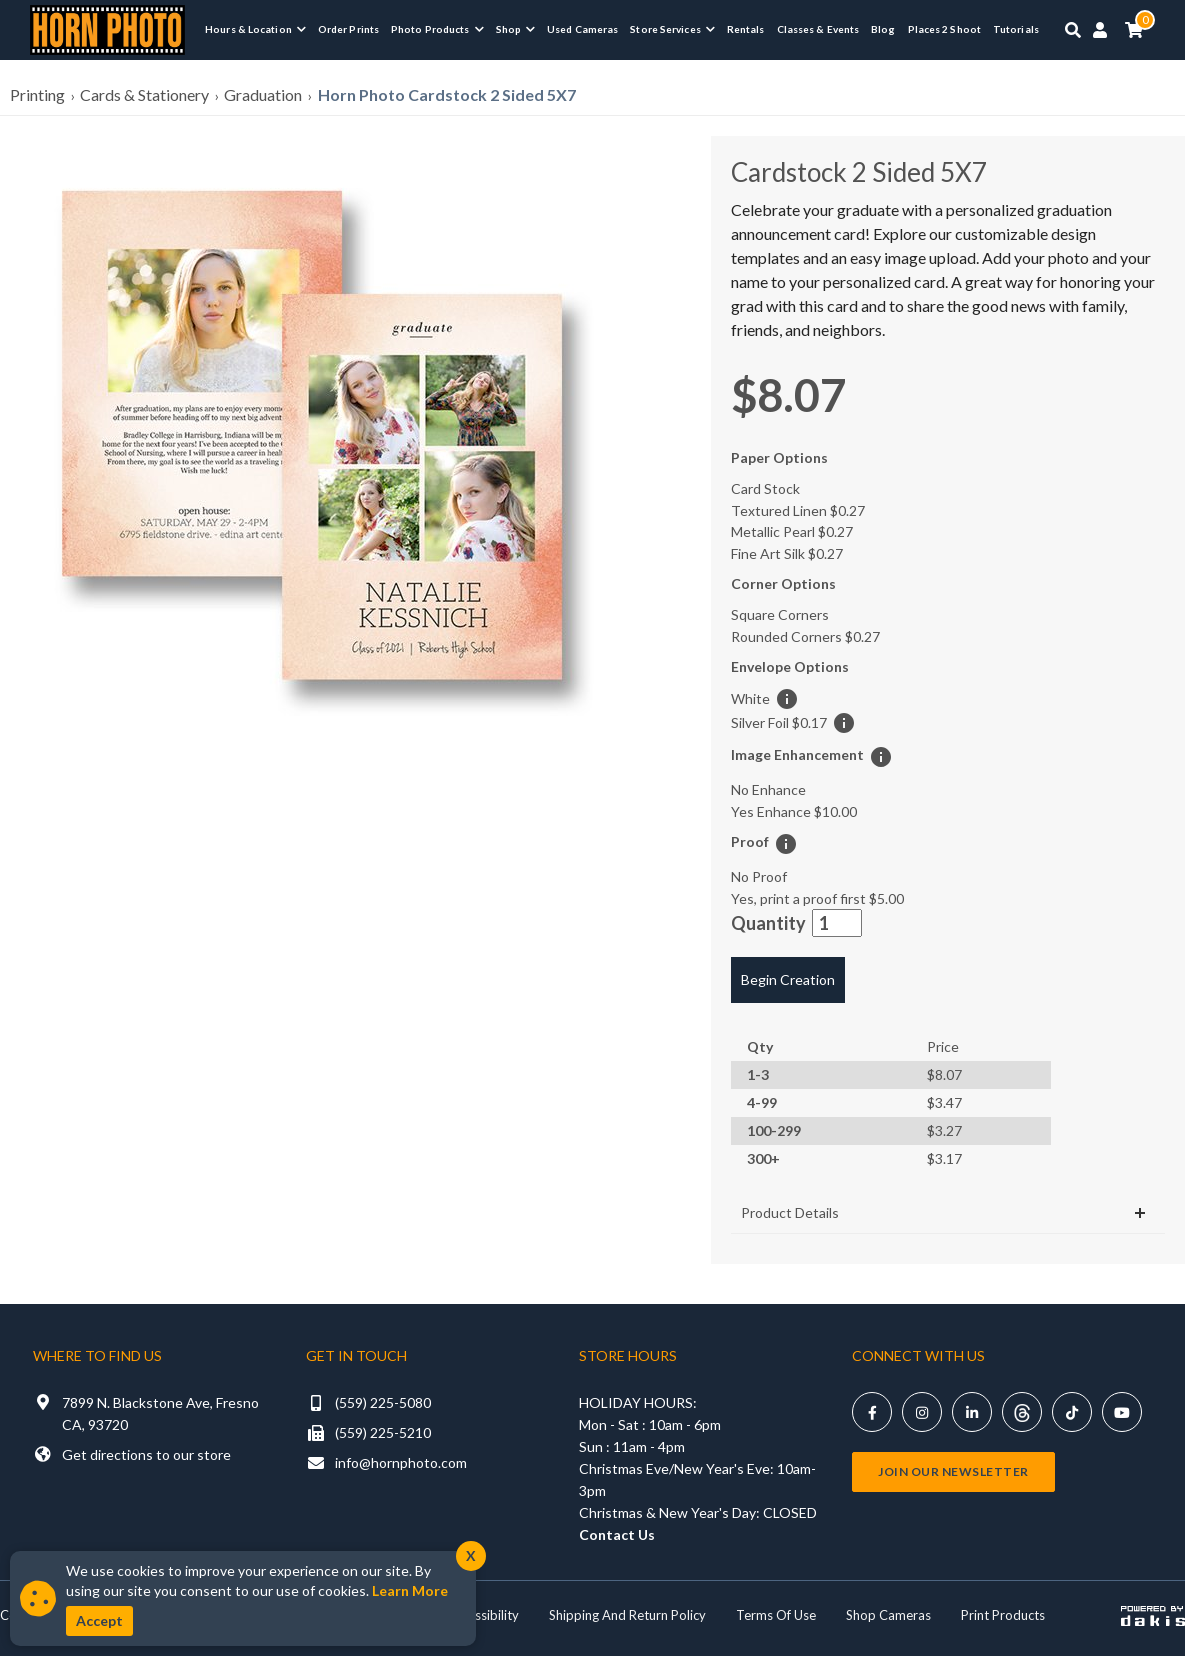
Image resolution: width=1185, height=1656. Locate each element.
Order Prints (348, 29)
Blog (883, 29)
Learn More (410, 1590)
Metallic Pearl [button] (792, 531)
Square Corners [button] (780, 614)
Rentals (746, 29)
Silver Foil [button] (779, 722)
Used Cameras (582, 29)
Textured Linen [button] (798, 510)
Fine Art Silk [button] (787, 553)
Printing (37, 94)
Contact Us (617, 1534)
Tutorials (1016, 29)
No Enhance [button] (768, 789)
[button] (310, 436)
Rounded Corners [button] (805, 636)
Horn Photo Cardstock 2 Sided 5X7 (447, 94)
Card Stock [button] (765, 488)
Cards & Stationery (144, 94)
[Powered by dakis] (1153, 1616)
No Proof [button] (759, 876)
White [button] (750, 698)
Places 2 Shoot (944, 29)
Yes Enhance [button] (794, 811)
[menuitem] (255, 29)
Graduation (263, 94)
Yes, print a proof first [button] (817, 898)
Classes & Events (818, 29)
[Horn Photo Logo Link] (107, 27)
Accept (99, 1620)
